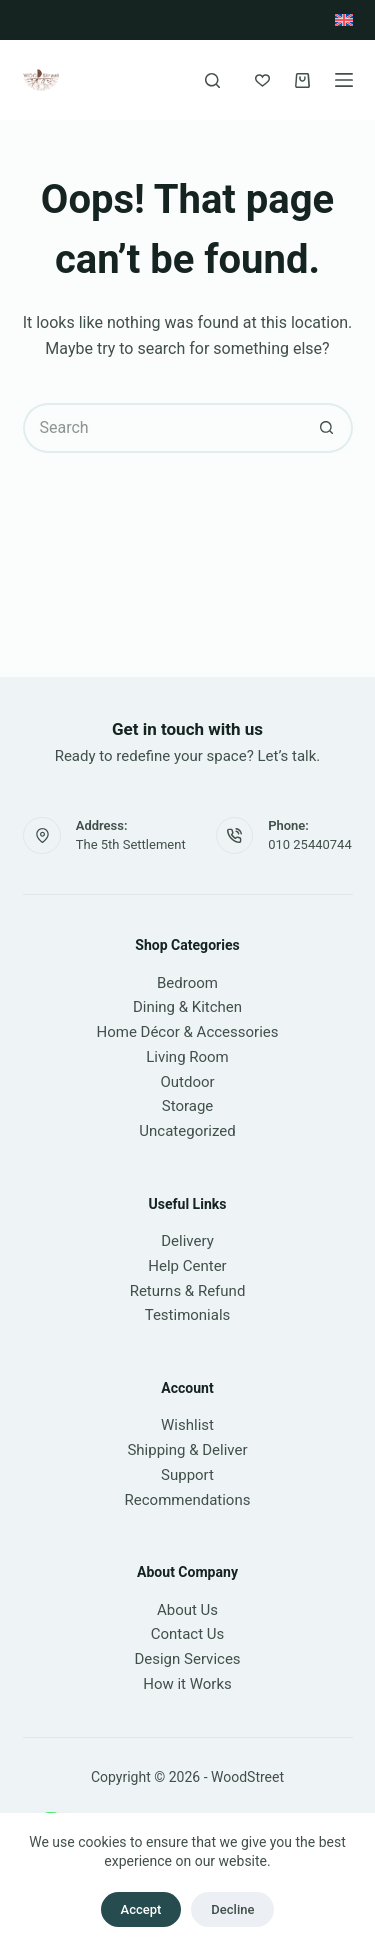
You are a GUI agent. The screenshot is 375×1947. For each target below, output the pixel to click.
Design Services (187, 1659)
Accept (141, 1909)
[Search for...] (163, 428)
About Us (187, 1610)
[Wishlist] (262, 80)
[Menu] (344, 80)
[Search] (212, 80)
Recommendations (188, 1500)
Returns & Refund (188, 1291)
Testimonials (188, 1315)
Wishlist (187, 1425)
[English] (344, 20)
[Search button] (328, 428)
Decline (232, 1909)
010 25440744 (310, 844)
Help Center (187, 1266)
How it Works (187, 1684)
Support (187, 1475)
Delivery (187, 1241)
